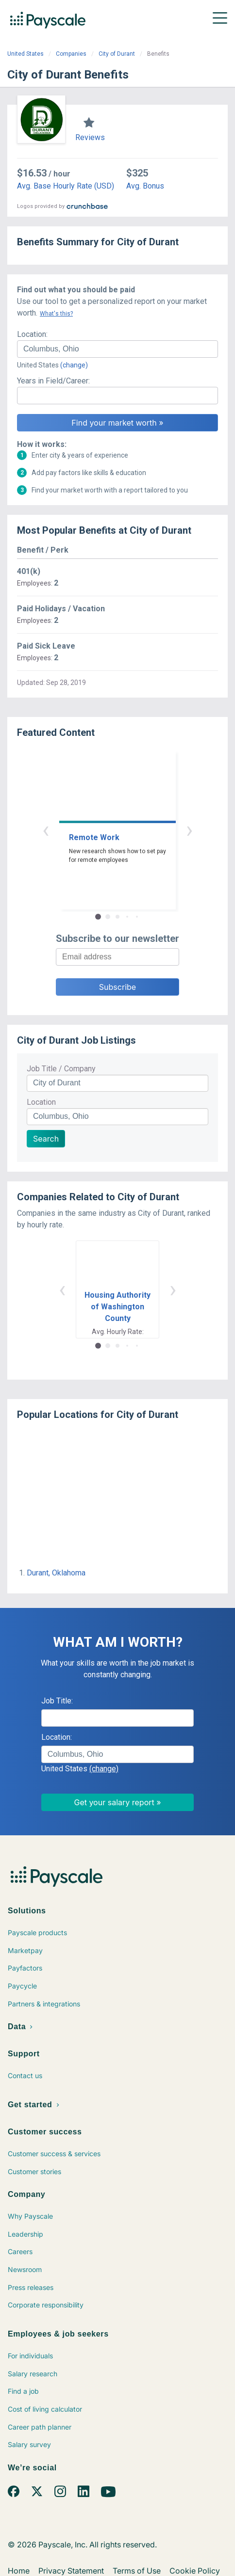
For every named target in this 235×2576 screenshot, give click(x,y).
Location (41, 1102)
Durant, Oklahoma (56, 1572)
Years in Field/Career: (53, 380)
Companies (71, 53)
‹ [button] (45, 829)
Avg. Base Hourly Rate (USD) (65, 186)
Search (46, 1139)
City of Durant (117, 53)
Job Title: (57, 1700)
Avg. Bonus (145, 186)
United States (25, 53)
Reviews (90, 137)
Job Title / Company (61, 1068)
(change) (74, 365)
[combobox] (117, 349)
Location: (32, 334)
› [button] (189, 829)
